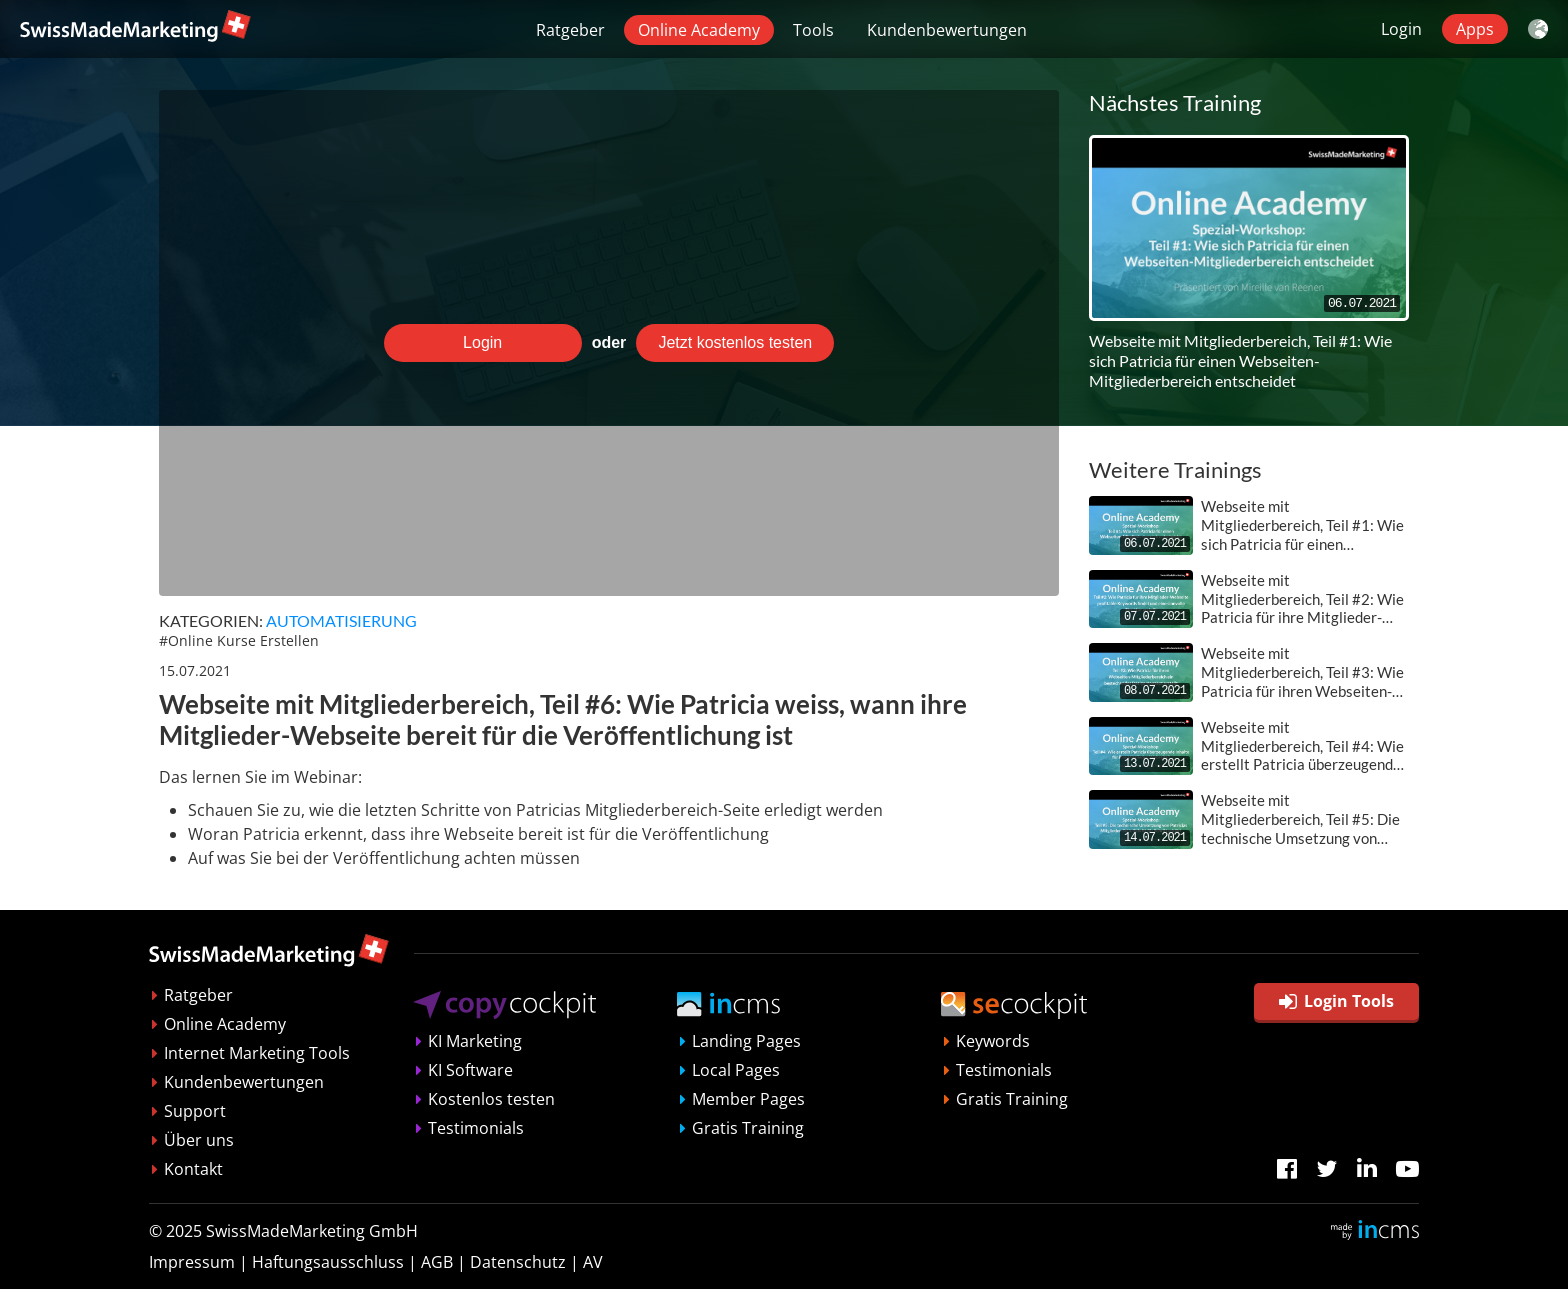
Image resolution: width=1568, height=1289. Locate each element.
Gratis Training (748, 1128)
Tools (813, 30)
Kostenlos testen (491, 1099)
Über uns (199, 1140)
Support (195, 1111)
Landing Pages (746, 1041)
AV (593, 1262)
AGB (437, 1262)
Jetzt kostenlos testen (735, 342)
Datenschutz (518, 1262)
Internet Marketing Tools (257, 1053)
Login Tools (1336, 1001)
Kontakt (193, 1169)
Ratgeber (570, 30)
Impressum (192, 1262)
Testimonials (476, 1128)
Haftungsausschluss (328, 1262)
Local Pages (736, 1070)
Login (1401, 29)
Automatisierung (341, 620)
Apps (1475, 29)
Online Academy (699, 30)
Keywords (993, 1041)
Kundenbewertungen (947, 30)
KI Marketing (475, 1041)
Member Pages (748, 1099)
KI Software (470, 1070)
